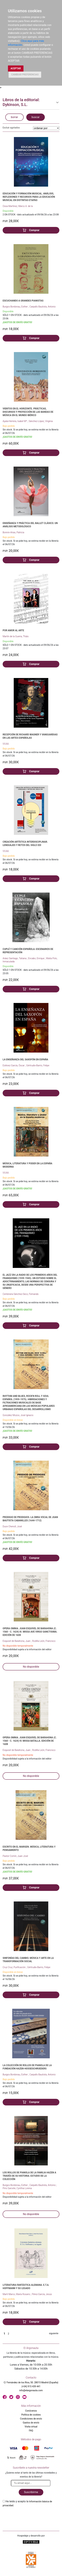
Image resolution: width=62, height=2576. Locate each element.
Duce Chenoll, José (12, 1526)
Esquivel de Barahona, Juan (17, 1641)
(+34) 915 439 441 (31, 2386)
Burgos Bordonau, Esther (15, 306)
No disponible (31, 1666)
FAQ (31, 2430)
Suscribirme (31, 2492)
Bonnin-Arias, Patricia (13, 532)
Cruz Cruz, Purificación (14, 1967)
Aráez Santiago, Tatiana (15, 958)
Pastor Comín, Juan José (15, 1856)
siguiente (53, 2333)
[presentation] (28, 2515)
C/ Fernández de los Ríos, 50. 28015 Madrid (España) (31, 2382)
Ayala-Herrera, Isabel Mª (15, 421)
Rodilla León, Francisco (43, 1641)
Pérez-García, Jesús (42, 2294)
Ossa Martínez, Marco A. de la (18, 206)
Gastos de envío (31, 2422)
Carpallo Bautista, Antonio (42, 306)
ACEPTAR (16, 68)
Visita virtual (31, 2426)
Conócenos (31, 2410)
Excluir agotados (11, 127)
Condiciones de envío (31, 2418)
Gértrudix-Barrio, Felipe (37, 1065)
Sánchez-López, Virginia (41, 421)
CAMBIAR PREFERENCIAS (25, 74)
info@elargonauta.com (31, 2390)
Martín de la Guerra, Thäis (16, 636)
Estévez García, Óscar (14, 1065)
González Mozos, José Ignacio (18, 1415)
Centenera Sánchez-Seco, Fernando (21, 1294)
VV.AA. (6, 743)
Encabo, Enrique (36, 958)
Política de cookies (31, 2414)
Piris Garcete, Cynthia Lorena (17, 2188)
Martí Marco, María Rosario (17, 2294)
